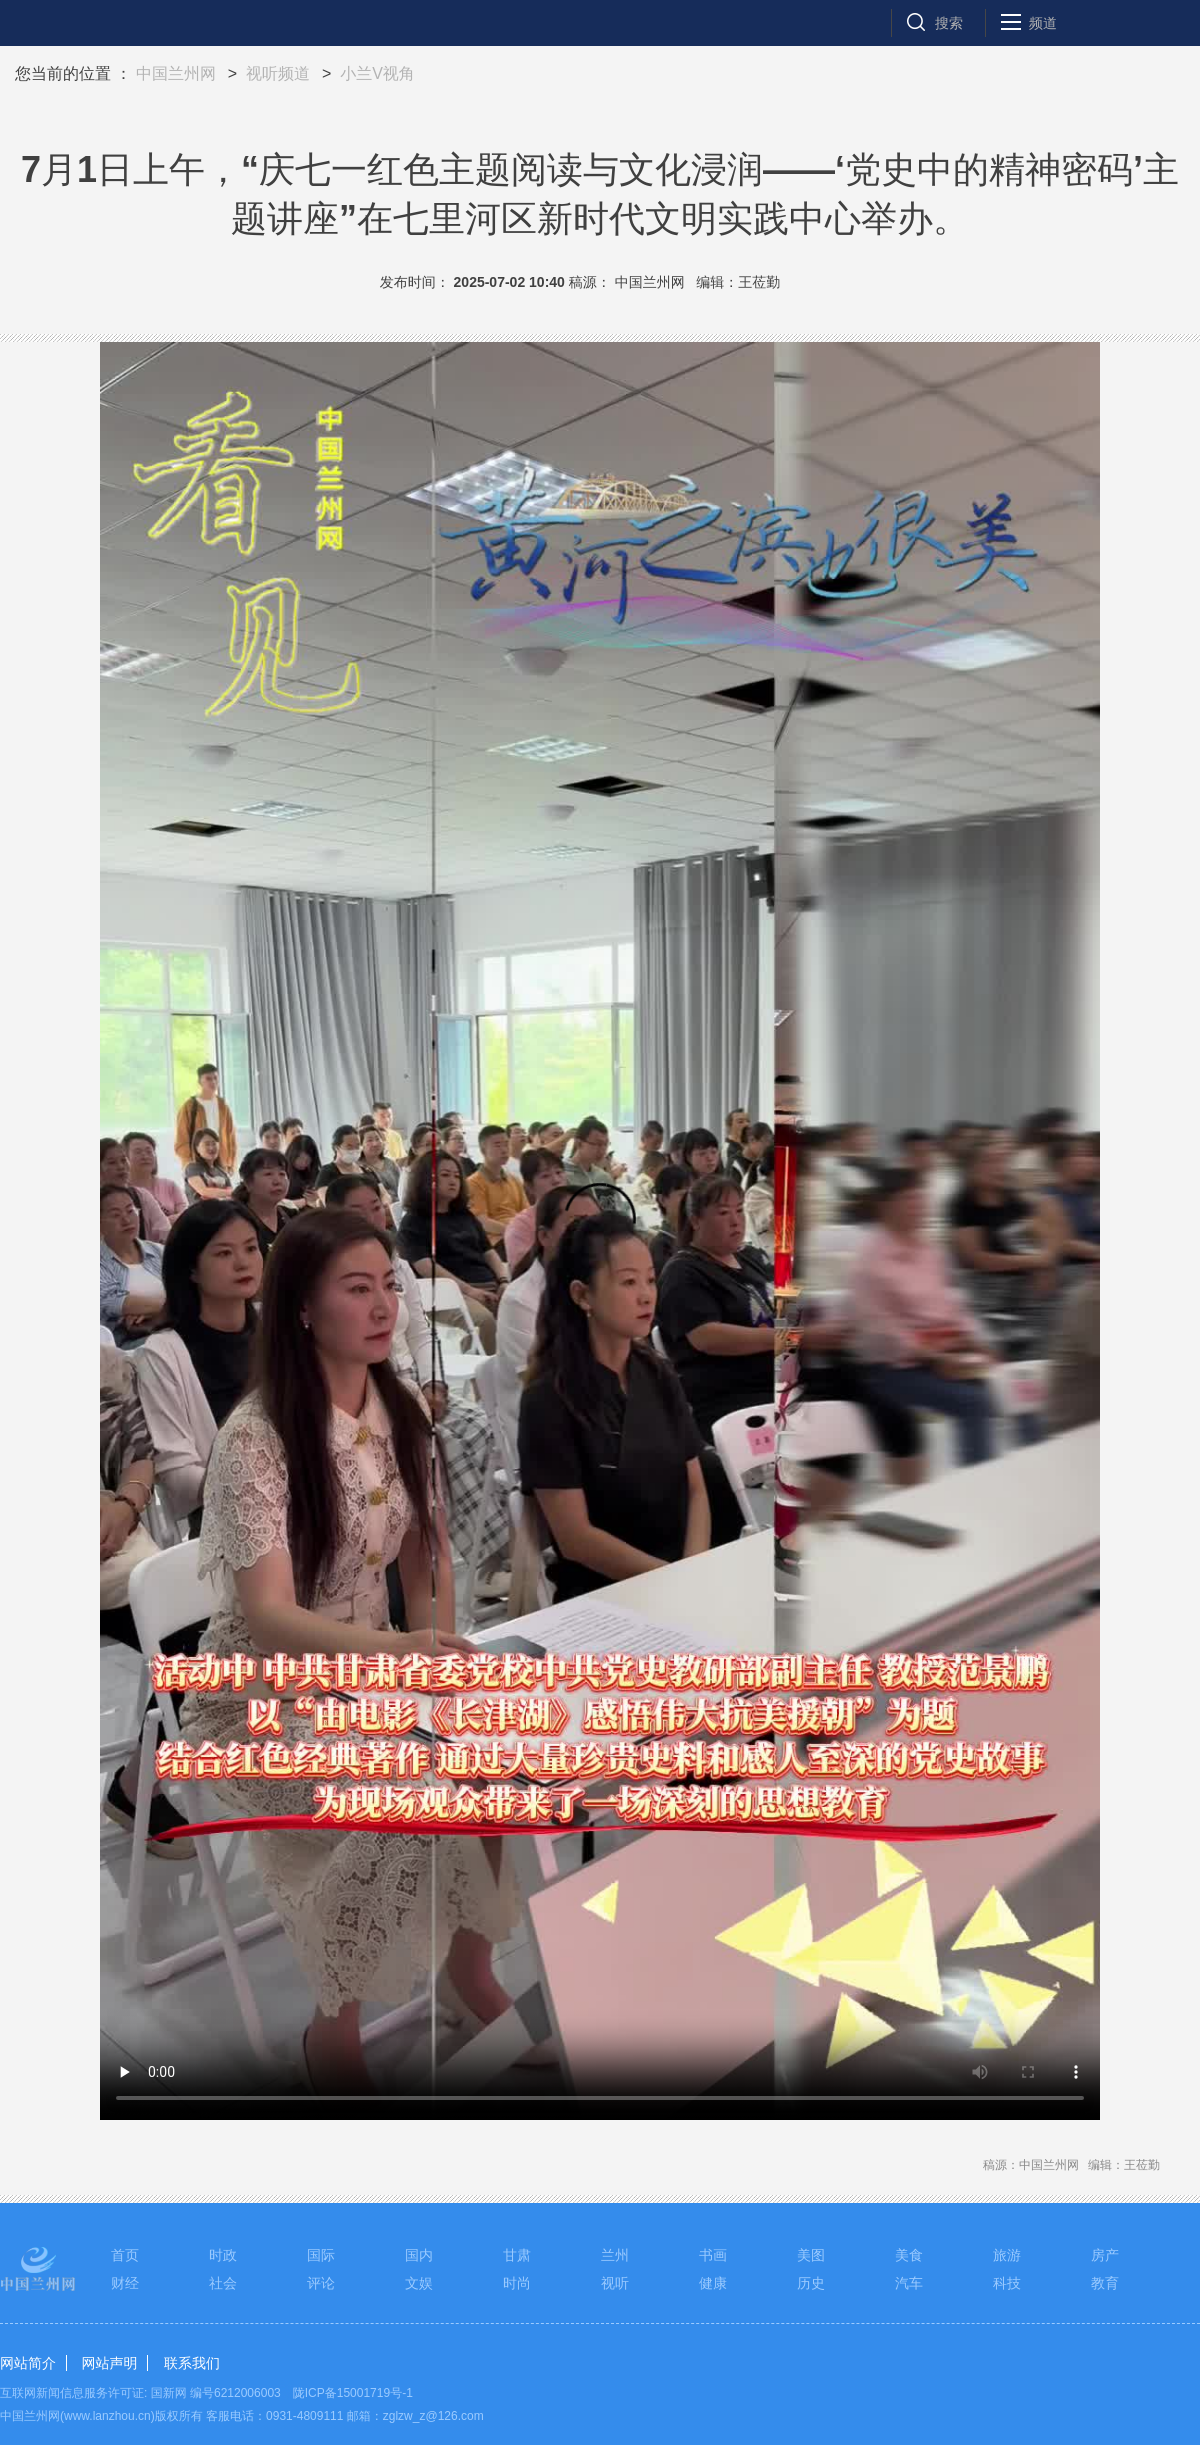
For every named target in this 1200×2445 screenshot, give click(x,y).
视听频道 (278, 73)
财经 (125, 2283)
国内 (419, 2255)
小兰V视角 (377, 73)
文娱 (419, 2283)
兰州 (615, 2255)
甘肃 (517, 2255)
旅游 (1007, 2255)
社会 (223, 2283)
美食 (909, 2255)
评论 (321, 2283)
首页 (125, 2255)
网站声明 (109, 2363)
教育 (1105, 2283)
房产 (1105, 2255)
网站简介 (28, 2363)
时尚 (517, 2283)
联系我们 (192, 2363)
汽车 (909, 2283)
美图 (811, 2255)
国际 (321, 2255)
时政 (223, 2255)
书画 (713, 2255)
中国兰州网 (176, 73)
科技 (1007, 2283)
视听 (615, 2283)
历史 (811, 2283)
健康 (713, 2283)
